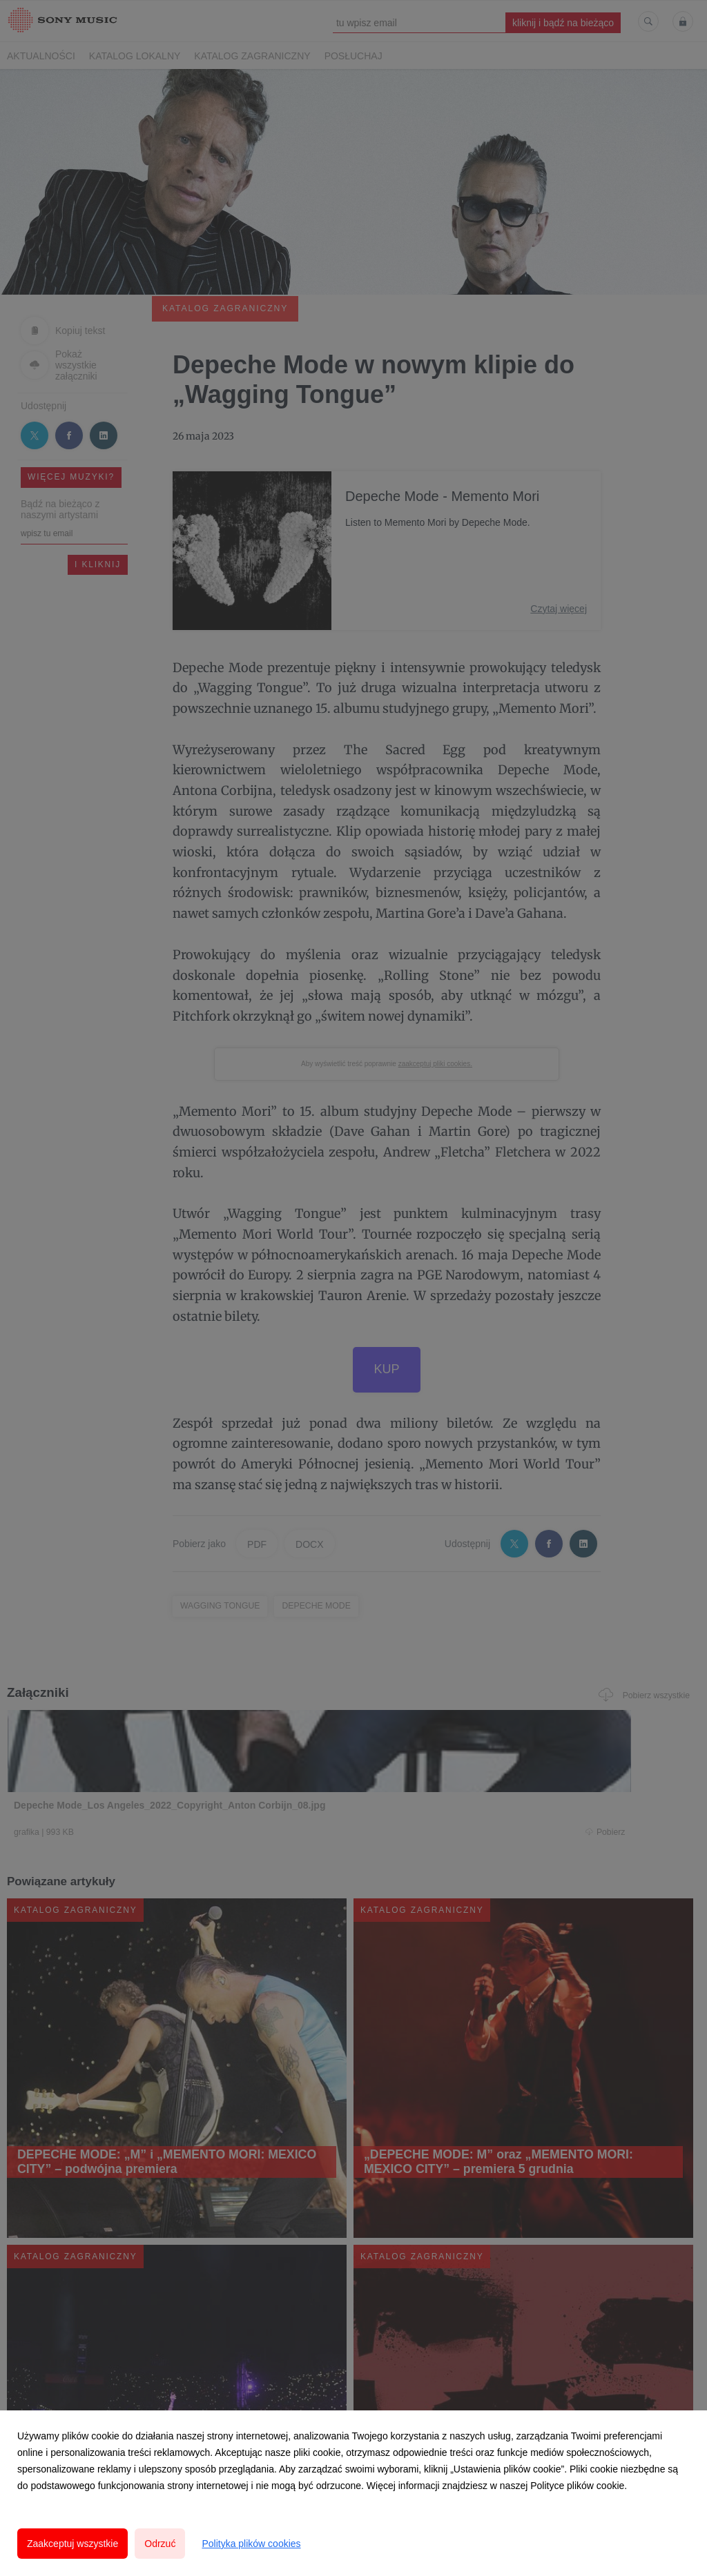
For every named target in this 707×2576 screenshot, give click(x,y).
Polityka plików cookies (251, 2543)
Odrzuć (159, 2543)
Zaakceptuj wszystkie (72, 2543)
